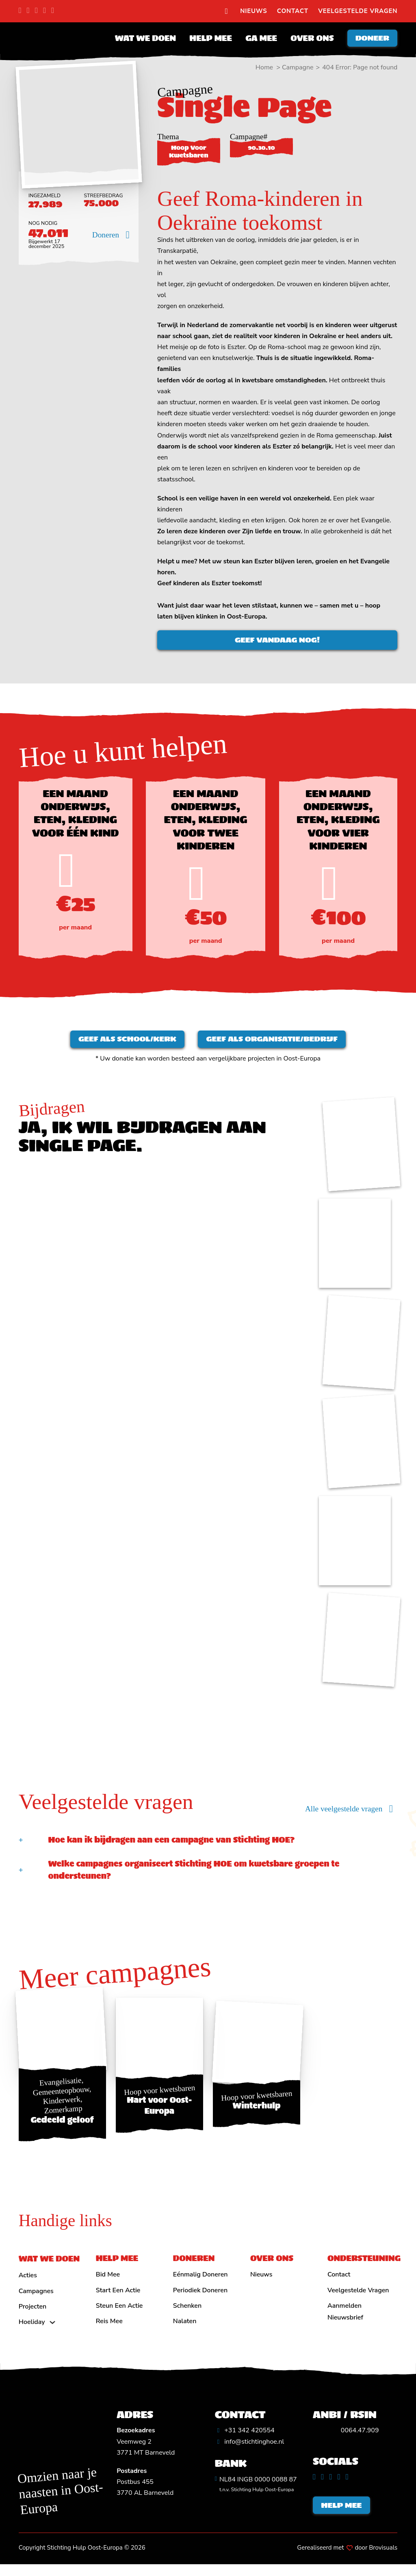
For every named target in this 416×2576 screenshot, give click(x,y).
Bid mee (108, 2283)
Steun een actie (119, 2313)
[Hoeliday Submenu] (52, 2330)
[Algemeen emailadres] (249, 2450)
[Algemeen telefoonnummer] (245, 2439)
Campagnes (36, 2299)
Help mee (205, 39)
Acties (28, 2283)
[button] (208, 1848)
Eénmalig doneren (200, 2283)
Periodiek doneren (200, 2298)
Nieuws (253, 11)
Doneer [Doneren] (370, 39)
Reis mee (109, 2329)
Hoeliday (32, 2330)
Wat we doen (140, 39)
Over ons (307, 39)
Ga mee (256, 39)
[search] (226, 11)
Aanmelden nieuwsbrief (345, 2319)
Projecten (33, 2314)
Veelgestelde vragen (357, 11)
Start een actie (118, 2298)
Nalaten (185, 2329)
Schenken (187, 2313)
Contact (292, 11)
